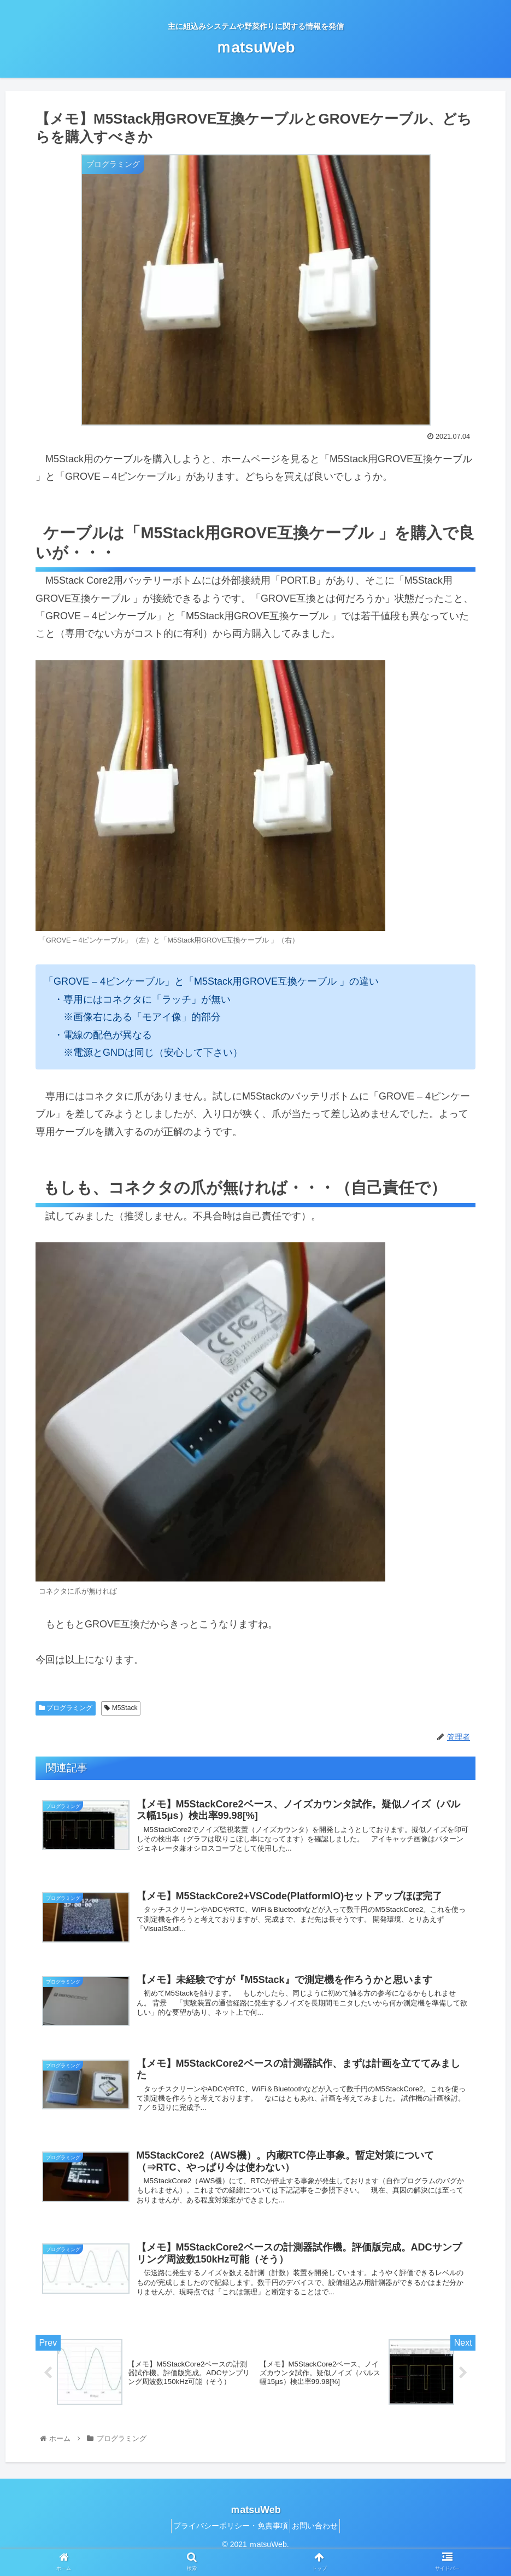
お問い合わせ (319, 2542)
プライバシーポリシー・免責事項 (226, 2542)
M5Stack (120, 1708)
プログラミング (65, 1708)
